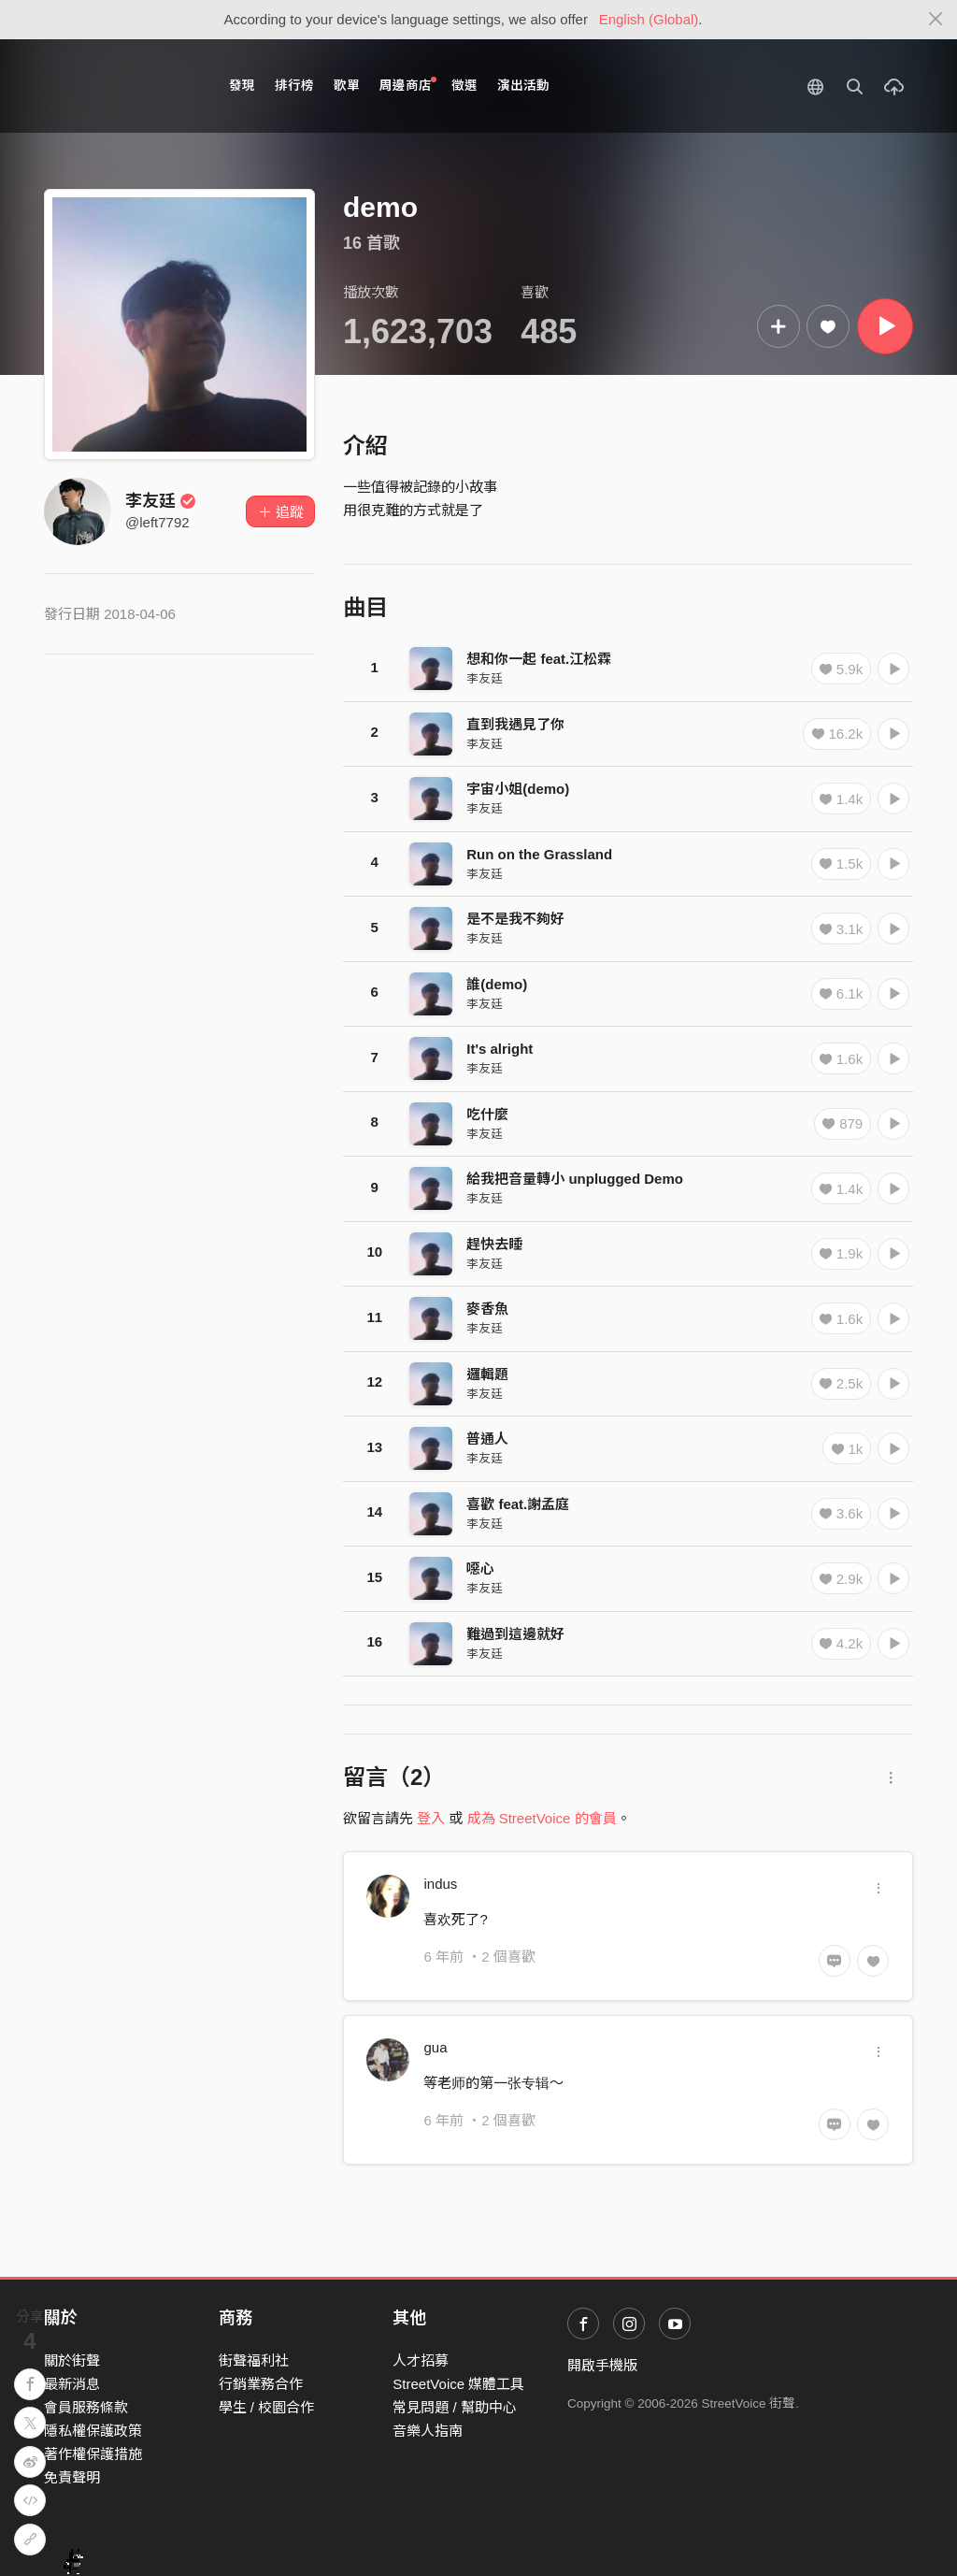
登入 (431, 1818)
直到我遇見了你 (515, 724)
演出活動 (523, 86)
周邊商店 (407, 85)
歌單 (347, 86)
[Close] (936, 19)
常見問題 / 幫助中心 (455, 2407)
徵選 (464, 86)
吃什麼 (487, 1114)
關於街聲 (72, 2360)
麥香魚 (487, 1309)
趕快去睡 (494, 1244)
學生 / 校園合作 (267, 2407)
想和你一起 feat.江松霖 (538, 659)
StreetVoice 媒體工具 (458, 2384)
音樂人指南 (428, 2431)
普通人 (487, 1438)
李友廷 (160, 501)
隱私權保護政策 (93, 2431)
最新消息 (72, 2384)
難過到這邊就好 (515, 1634)
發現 (242, 86)
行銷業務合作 (261, 2384)
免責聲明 (72, 2477)
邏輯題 (487, 1374)
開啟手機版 (602, 2365)
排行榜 (294, 86)
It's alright (499, 1049)
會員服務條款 (86, 2407)
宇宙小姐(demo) (517, 789)
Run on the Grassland (539, 854)
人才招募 (421, 2360)
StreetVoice (121, 86)
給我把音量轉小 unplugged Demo (574, 1179)
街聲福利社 (254, 2360)
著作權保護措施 (93, 2454)
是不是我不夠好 (515, 919)
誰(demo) (496, 984)
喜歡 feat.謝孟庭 (517, 1504)
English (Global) (649, 19)
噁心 (480, 1568)
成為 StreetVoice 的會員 (542, 1818)
